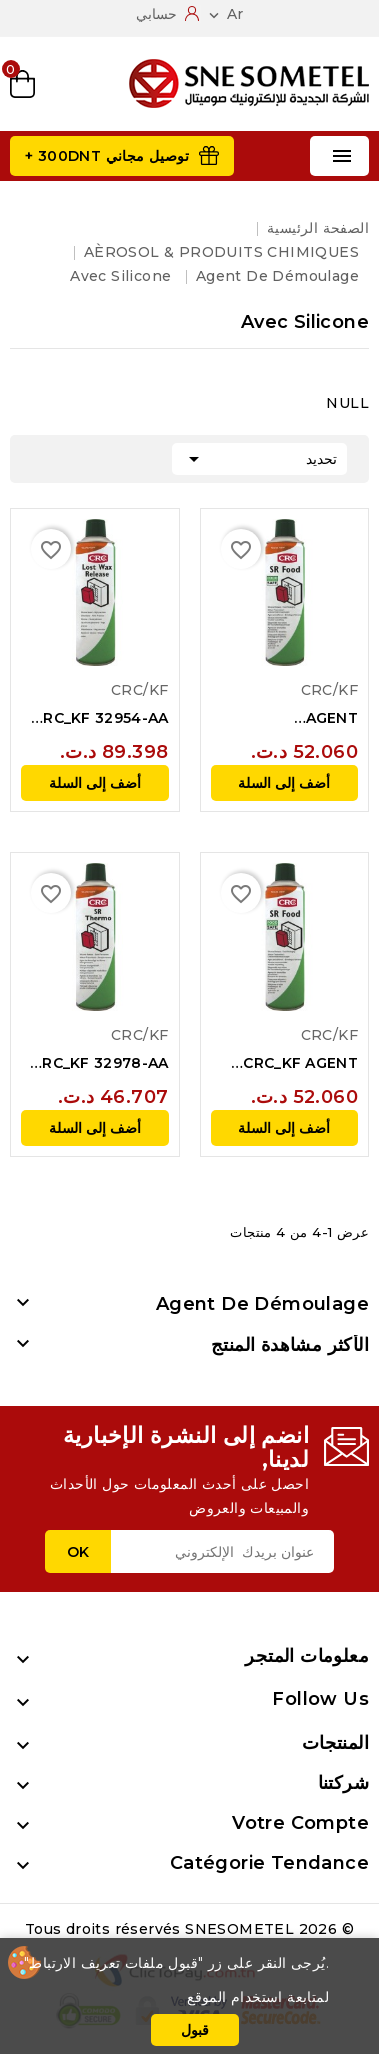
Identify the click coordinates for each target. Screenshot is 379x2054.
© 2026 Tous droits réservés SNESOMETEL (189, 1929)
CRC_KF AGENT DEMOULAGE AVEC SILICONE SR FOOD (286, 1064)
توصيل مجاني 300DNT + (107, 156)
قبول (195, 2030)
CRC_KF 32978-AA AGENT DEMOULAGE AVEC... (100, 1064)
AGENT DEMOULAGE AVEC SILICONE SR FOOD (286, 719)
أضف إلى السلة (284, 783)
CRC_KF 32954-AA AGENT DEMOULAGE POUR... (101, 719)
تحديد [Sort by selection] (259, 457)
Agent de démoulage (262, 1304)
